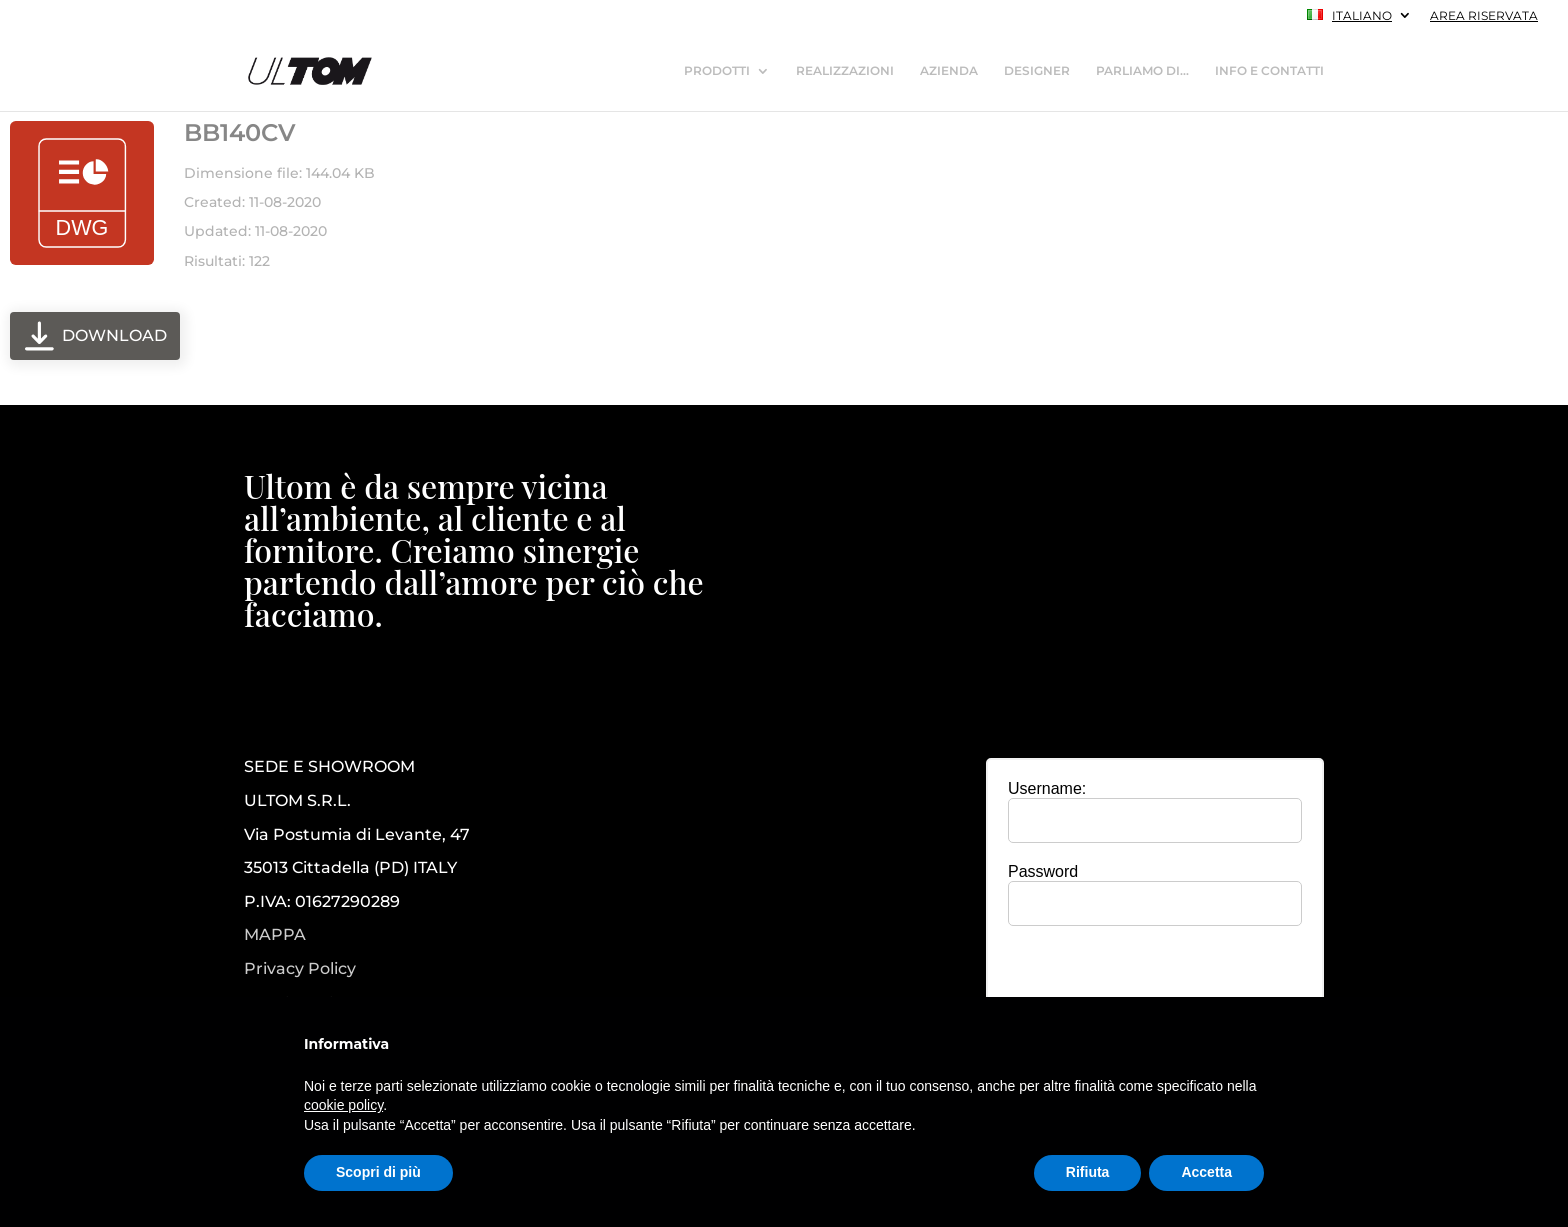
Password (1043, 871)
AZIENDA (949, 71)
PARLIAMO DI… (1142, 71)
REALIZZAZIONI (845, 71)
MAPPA (275, 934)
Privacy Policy (300, 969)
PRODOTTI (717, 71)
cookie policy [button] (343, 1105)
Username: (1047, 788)
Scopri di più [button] (378, 1172)
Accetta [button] (1206, 1172)
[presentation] (1155, 980)
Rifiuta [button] (1088, 1172)
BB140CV (240, 132)
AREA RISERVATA (1484, 16)
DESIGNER (1037, 71)
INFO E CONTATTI (1269, 71)
